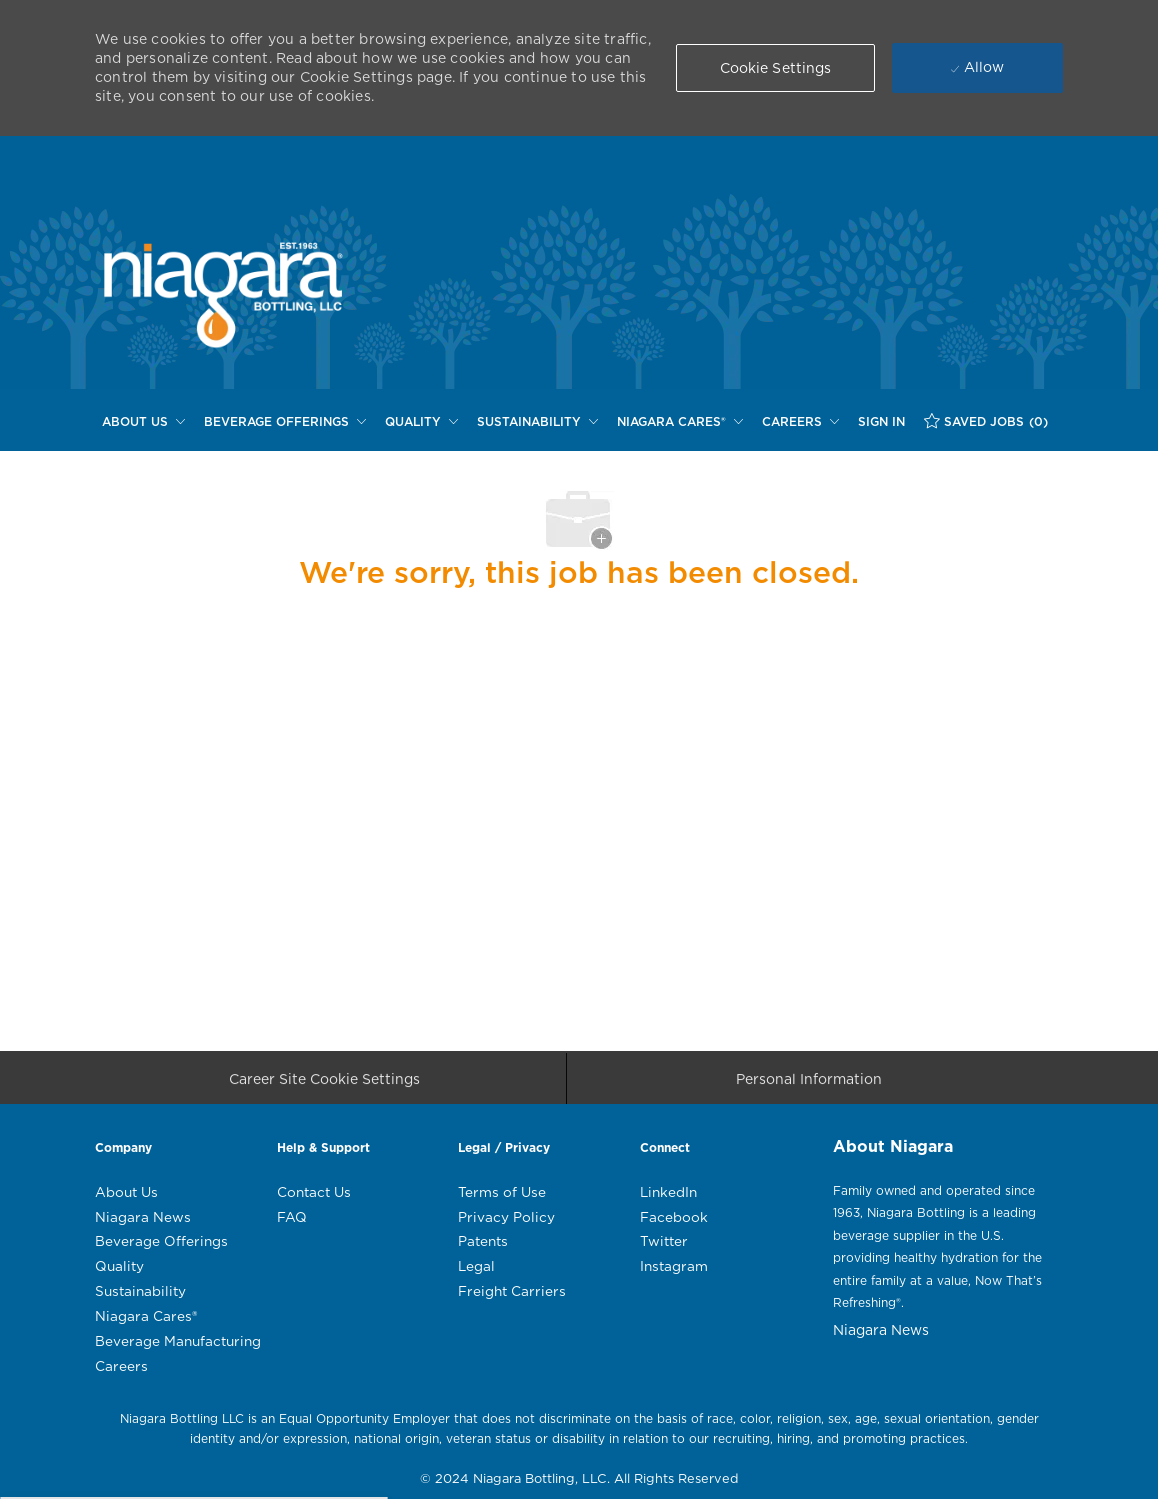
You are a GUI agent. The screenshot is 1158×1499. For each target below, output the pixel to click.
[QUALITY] (421, 422)
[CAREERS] (800, 422)
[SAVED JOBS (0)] (986, 421)
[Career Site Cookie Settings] (324, 1084)
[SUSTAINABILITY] (537, 422)
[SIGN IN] (881, 422)
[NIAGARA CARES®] (680, 422)
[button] (776, 68)
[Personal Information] (809, 1084)
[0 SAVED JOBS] (986, 421)
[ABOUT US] (143, 422)
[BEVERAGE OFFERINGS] (285, 422)
